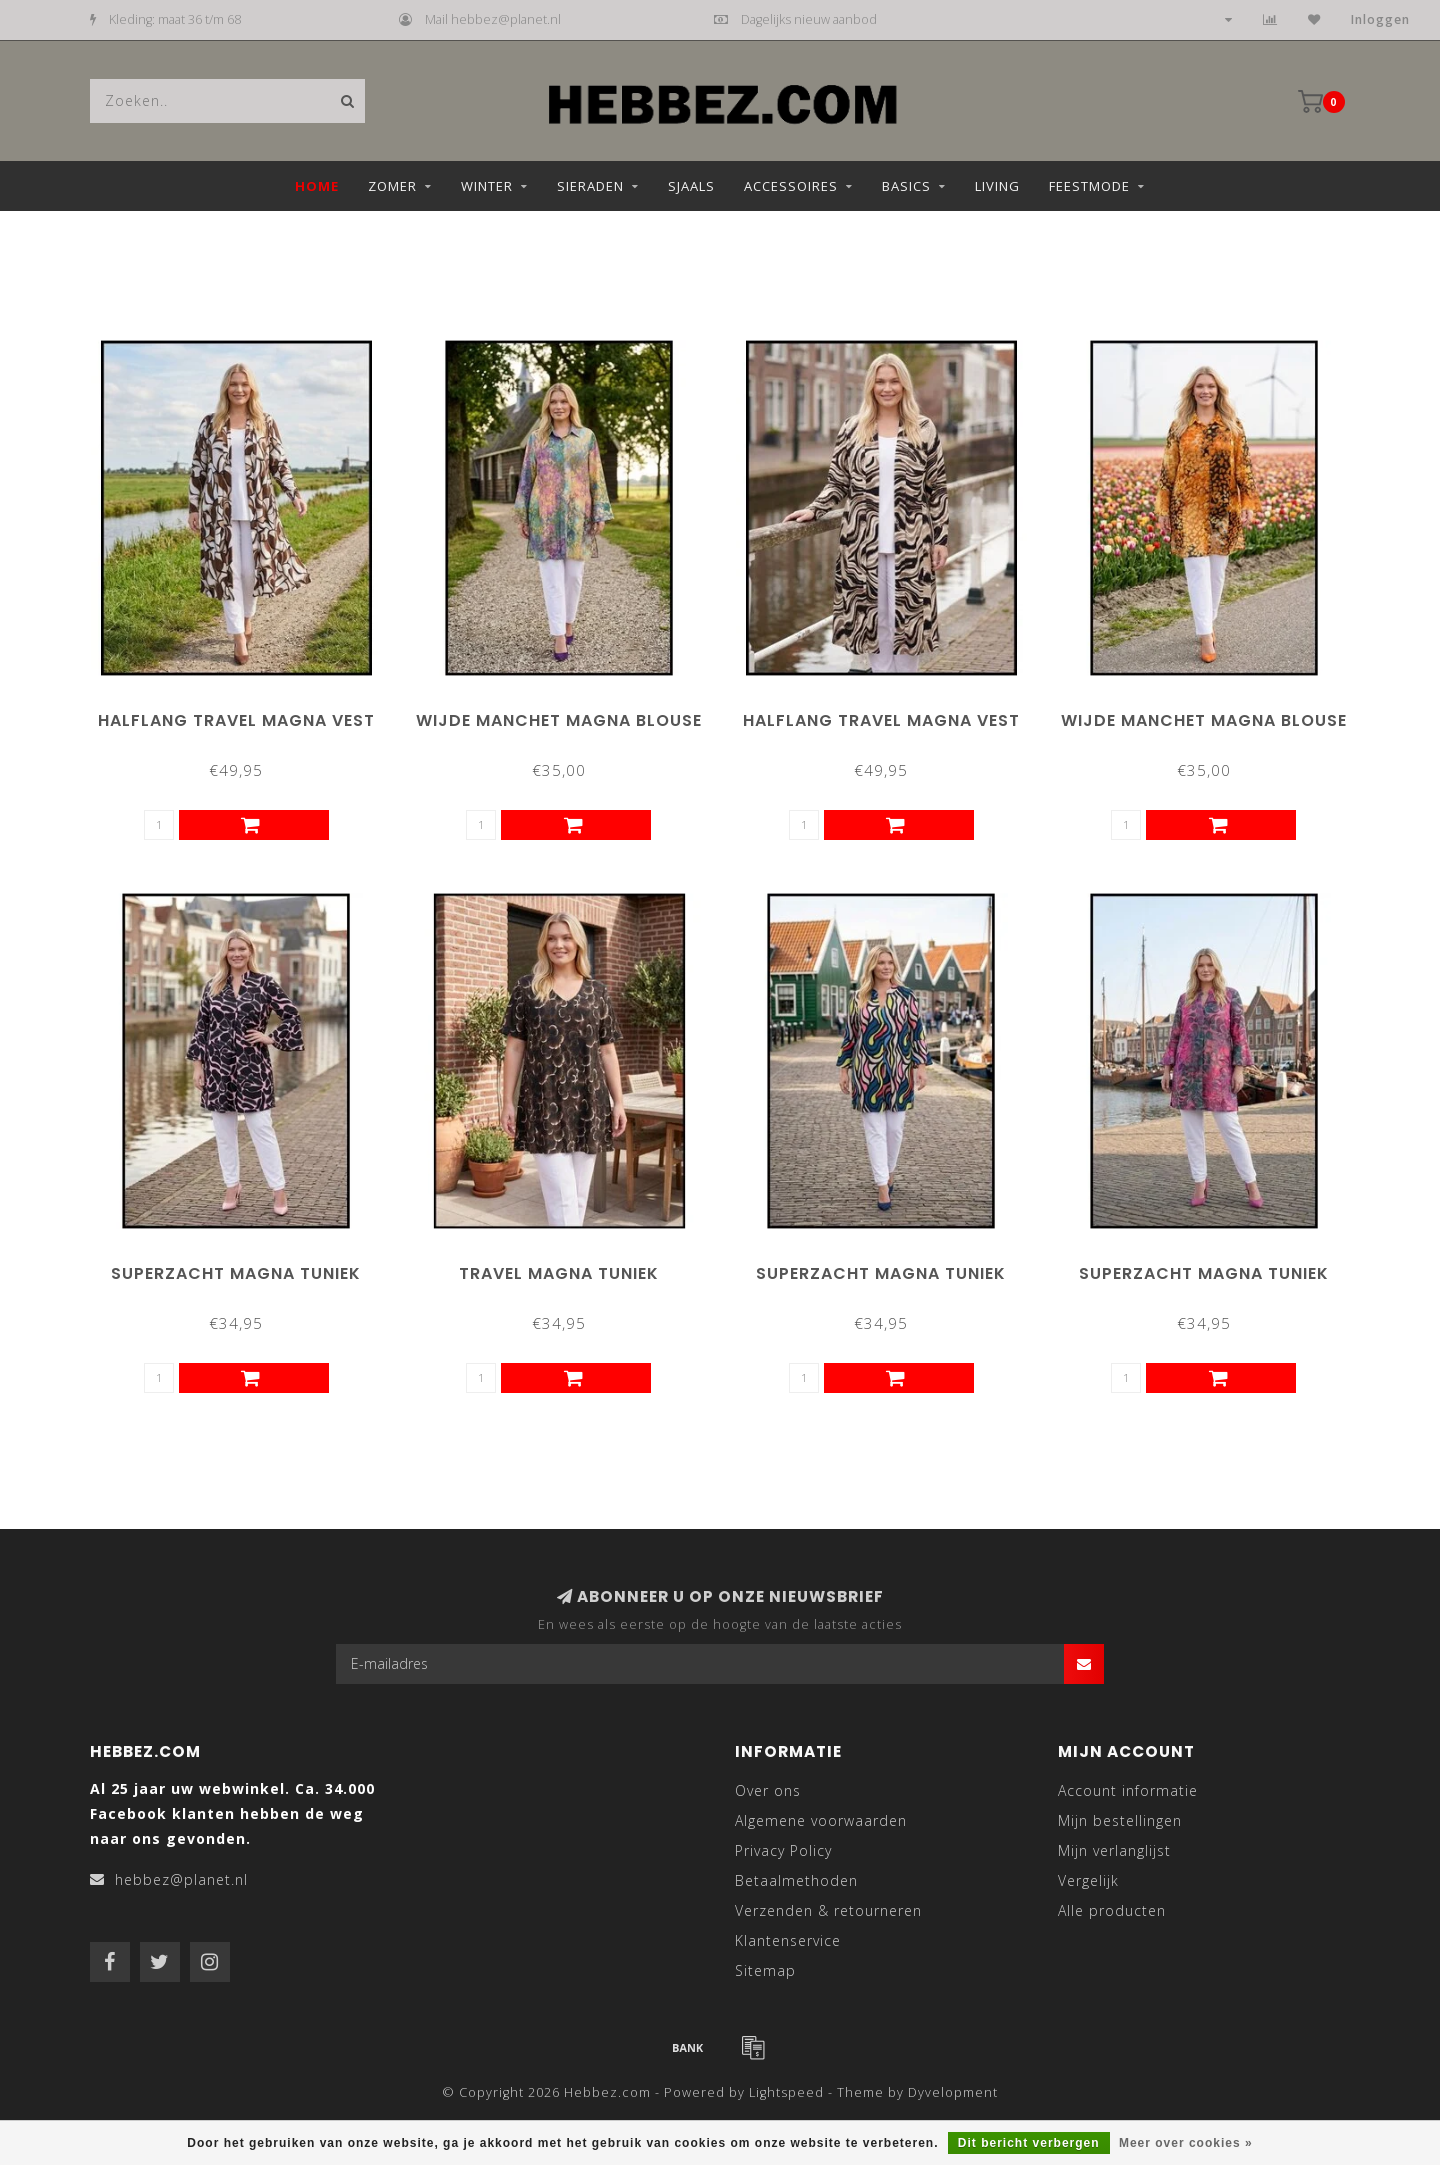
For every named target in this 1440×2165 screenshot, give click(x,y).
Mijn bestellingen (1120, 1820)
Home (317, 186)
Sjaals (691, 186)
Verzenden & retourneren (828, 1910)
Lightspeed (786, 2092)
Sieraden (590, 186)
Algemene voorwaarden (821, 1820)
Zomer (392, 186)
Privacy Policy (783, 1850)
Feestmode (1089, 186)
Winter (487, 186)
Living (997, 186)
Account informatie (1128, 1790)
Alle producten (1112, 1910)
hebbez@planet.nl (181, 1879)
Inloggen (1380, 19)
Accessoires (791, 186)
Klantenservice (788, 1940)
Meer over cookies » (1186, 2143)
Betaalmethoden (796, 1880)
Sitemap (765, 1970)
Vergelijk (1088, 1880)
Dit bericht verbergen (1029, 2143)
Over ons (768, 1790)
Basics (906, 186)
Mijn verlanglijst (1114, 1850)
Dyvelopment (953, 2092)
